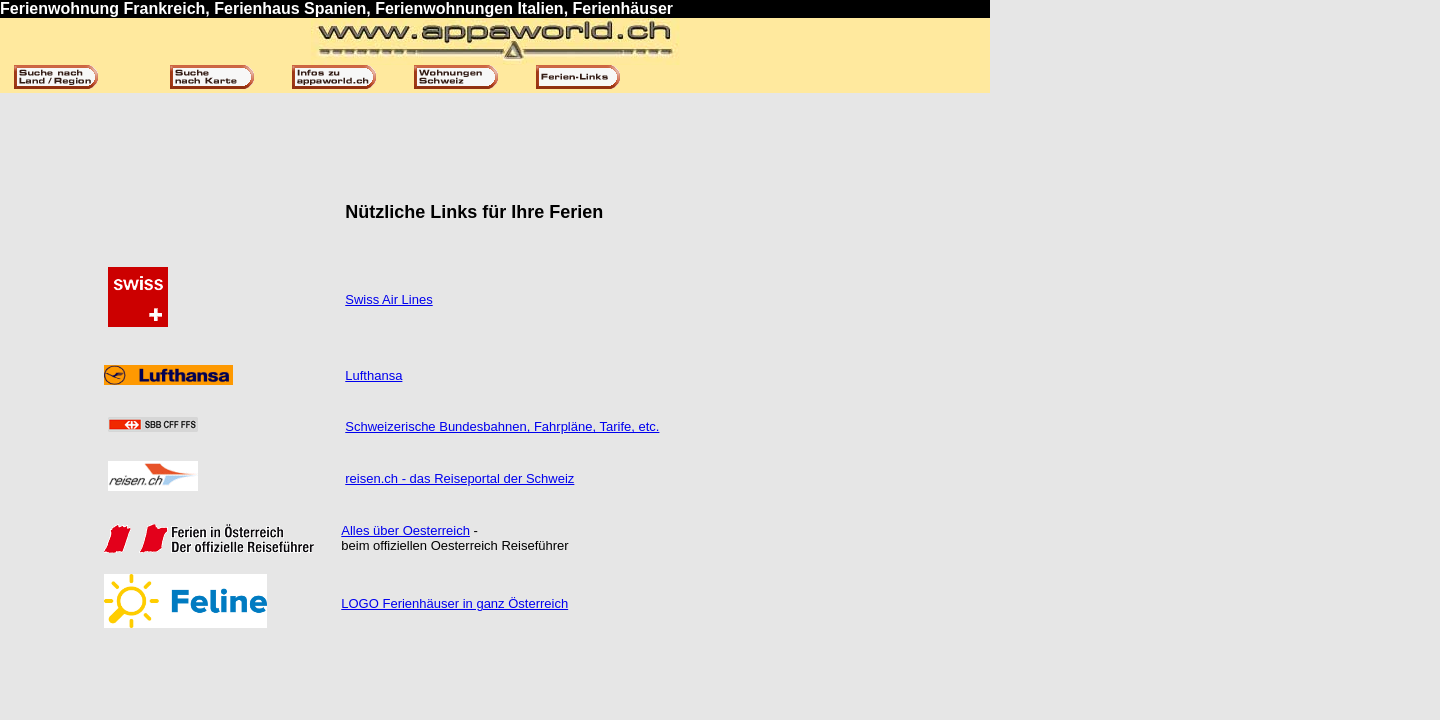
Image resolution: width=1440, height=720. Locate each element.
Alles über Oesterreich (405, 530)
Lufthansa (373, 375)
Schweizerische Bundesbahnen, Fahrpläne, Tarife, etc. (502, 426)
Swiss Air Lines (388, 299)
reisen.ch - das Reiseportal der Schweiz (459, 478)
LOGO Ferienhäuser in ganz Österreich (454, 603)
